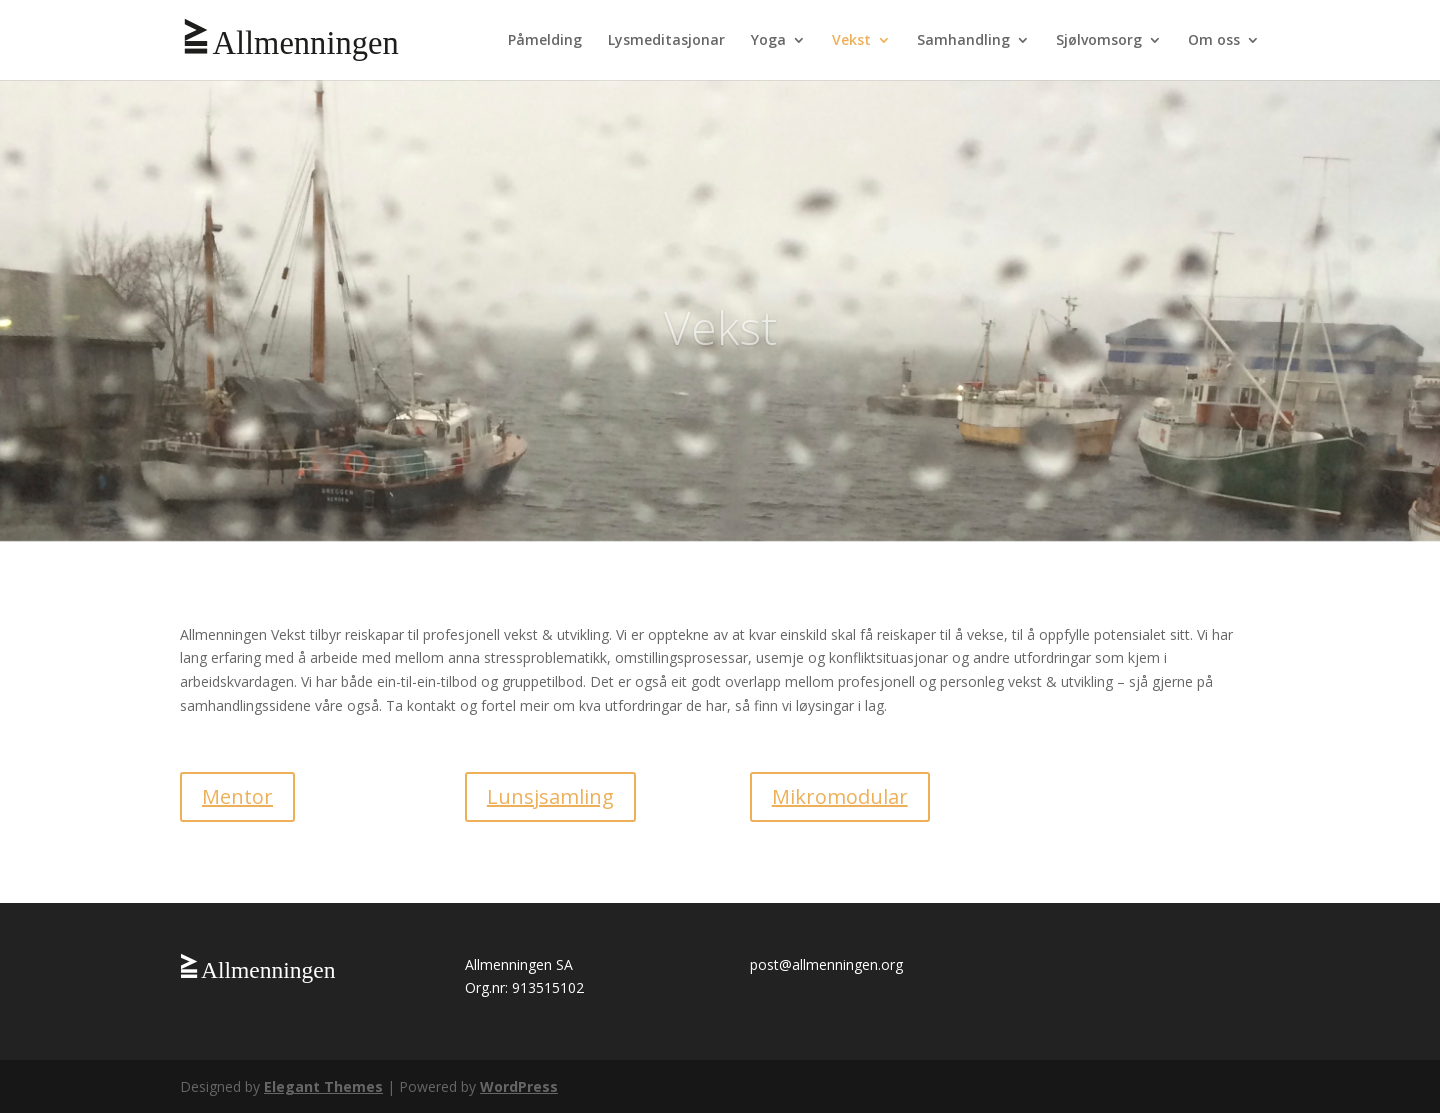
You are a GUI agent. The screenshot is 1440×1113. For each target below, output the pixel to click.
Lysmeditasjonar (666, 41)
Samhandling (963, 41)
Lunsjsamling (550, 796)
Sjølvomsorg (1099, 41)
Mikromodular (840, 796)
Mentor (237, 796)
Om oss (1214, 41)
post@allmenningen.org (826, 964)
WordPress (519, 1086)
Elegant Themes (323, 1086)
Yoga (768, 41)
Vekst (851, 41)
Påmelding (545, 41)
